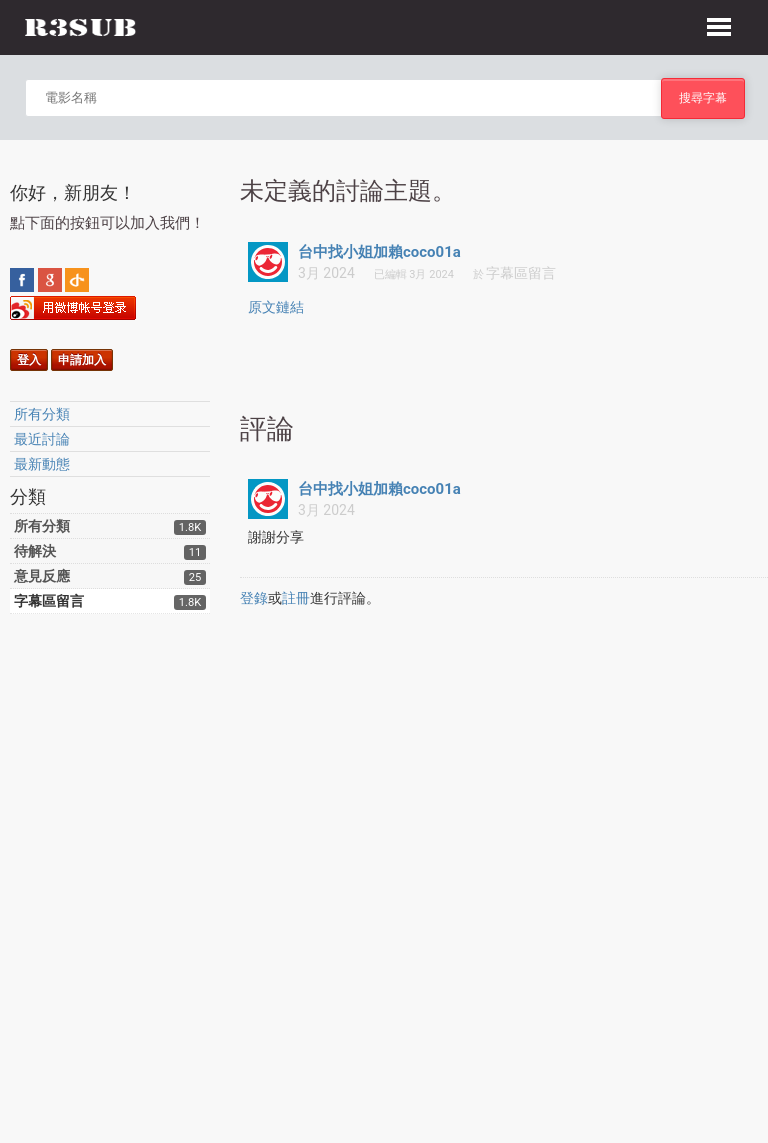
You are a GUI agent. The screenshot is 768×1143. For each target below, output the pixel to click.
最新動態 (42, 464)
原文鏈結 (276, 307)
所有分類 (42, 414)
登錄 (254, 598)
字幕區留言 (49, 601)
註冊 (296, 598)
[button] (719, 24)
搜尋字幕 (703, 97)
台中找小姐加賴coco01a (379, 252)
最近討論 (42, 439)
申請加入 (82, 360)
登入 (29, 360)
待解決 (35, 551)
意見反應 (42, 576)
